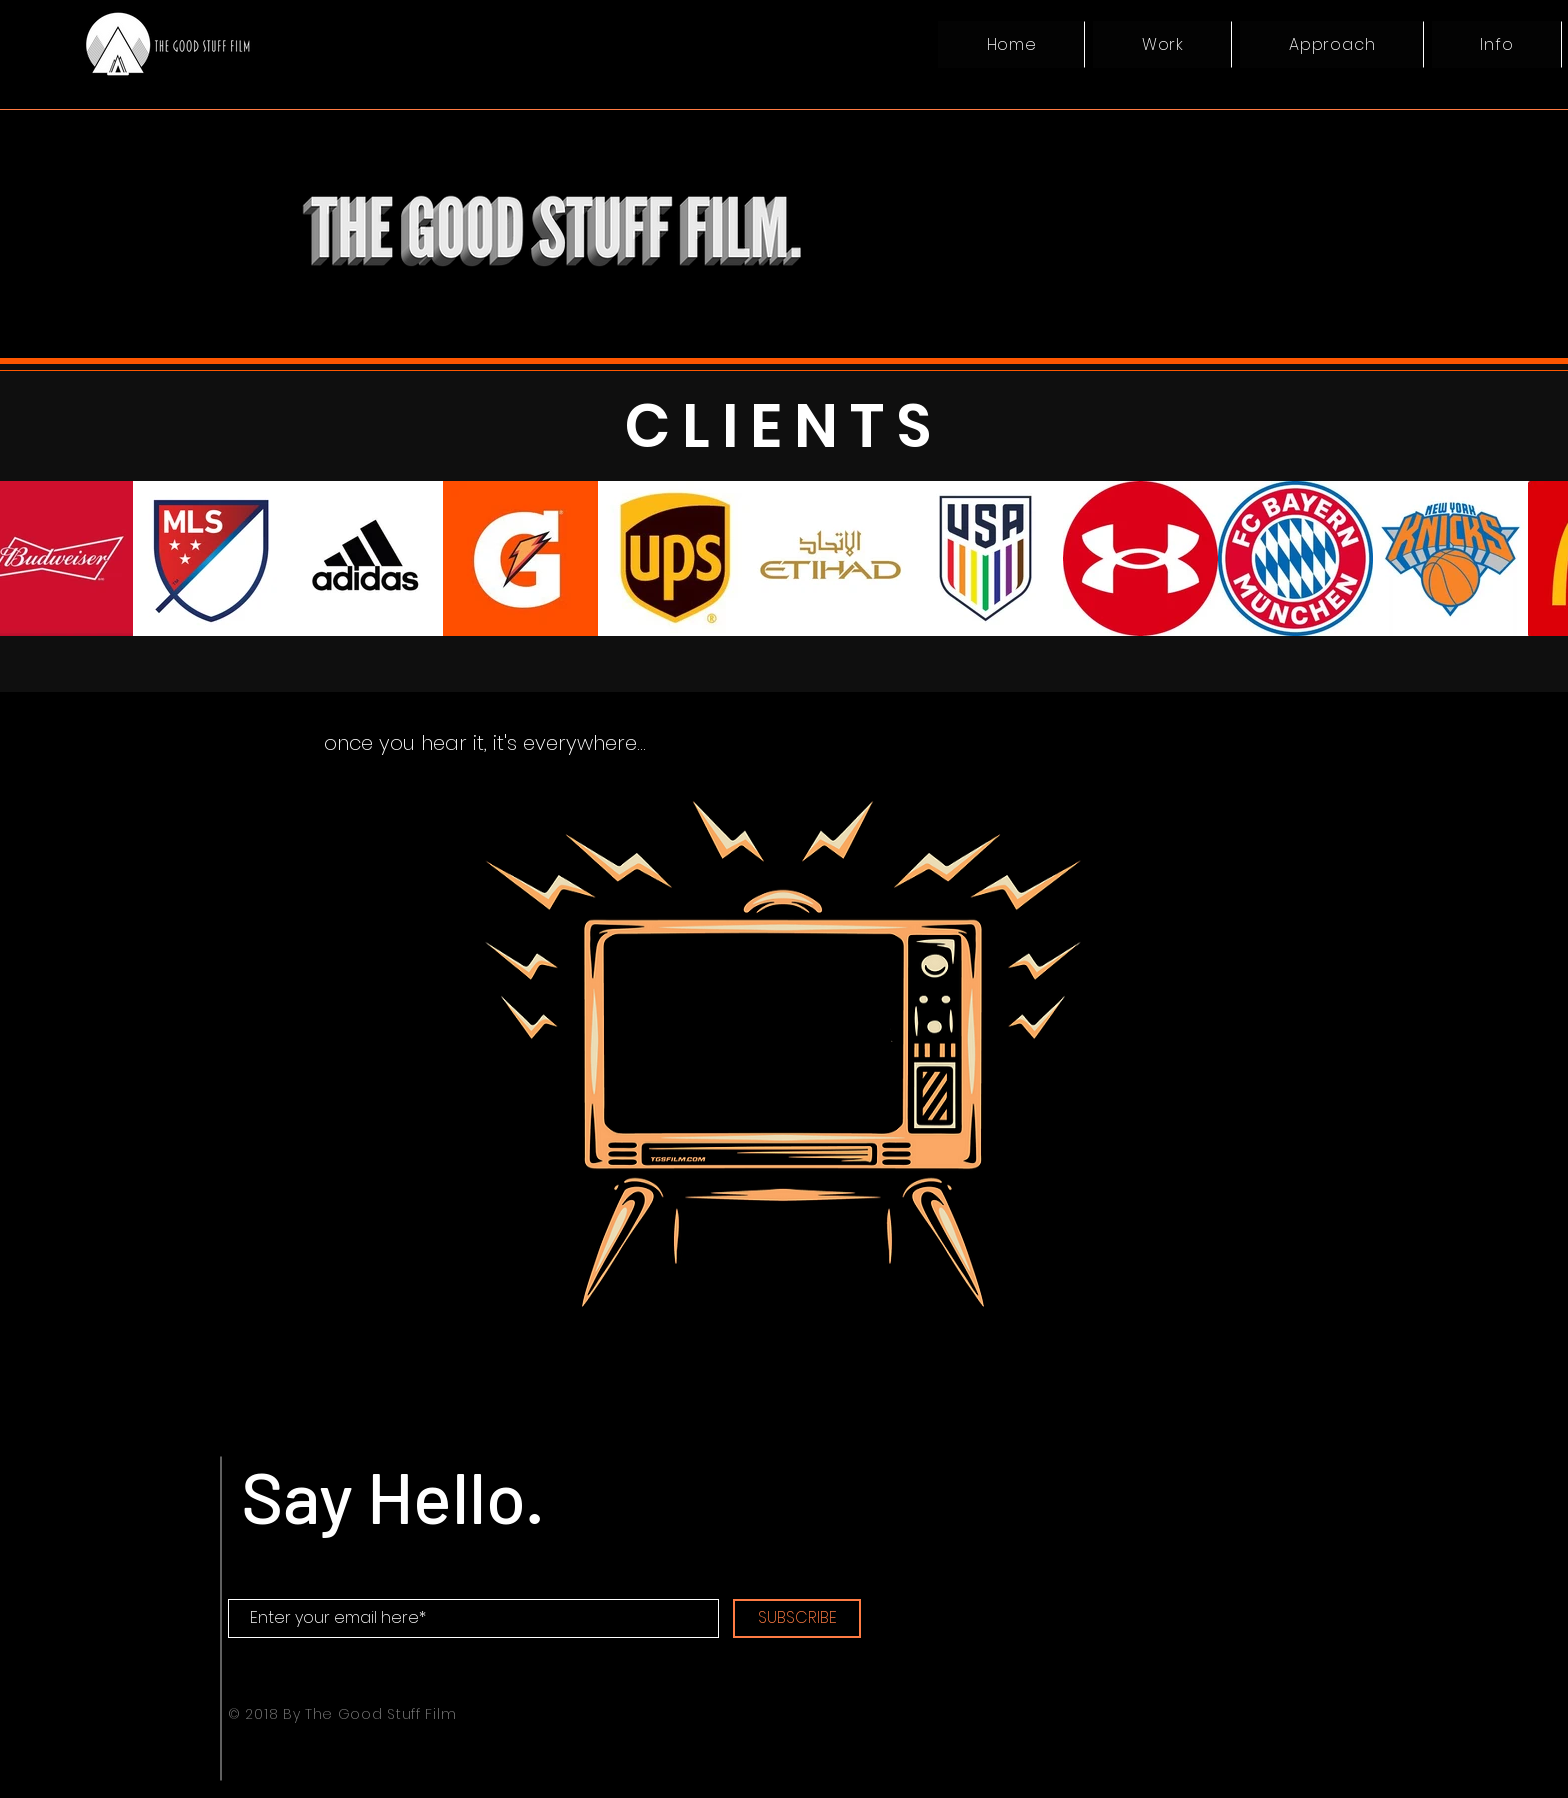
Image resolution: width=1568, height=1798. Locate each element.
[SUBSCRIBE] (797, 1618)
